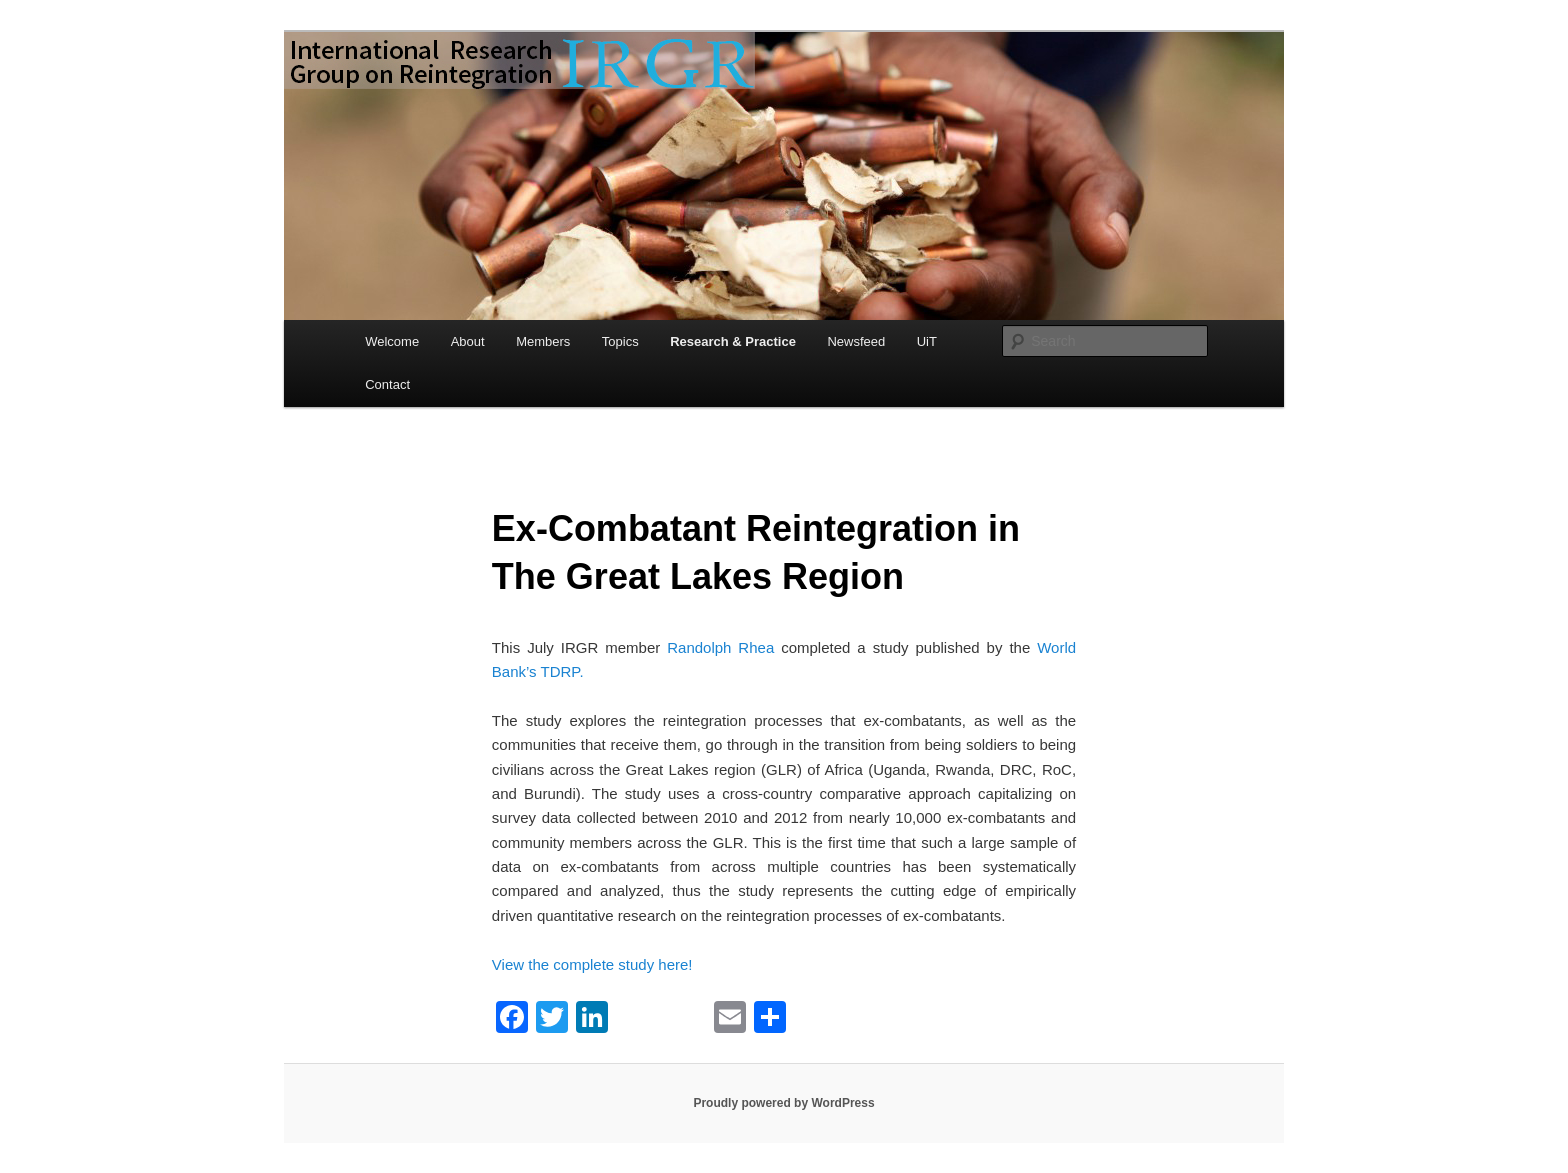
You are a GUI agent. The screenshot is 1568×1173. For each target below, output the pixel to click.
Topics (620, 341)
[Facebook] (512, 1019)
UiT (927, 341)
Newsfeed (856, 341)
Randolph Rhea (724, 647)
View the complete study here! (592, 964)
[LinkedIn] (592, 1019)
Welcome (392, 341)
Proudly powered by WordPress (783, 1103)
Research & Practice (733, 341)
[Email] (730, 1019)
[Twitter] (552, 1019)
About (468, 341)
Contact (387, 384)
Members (543, 341)
